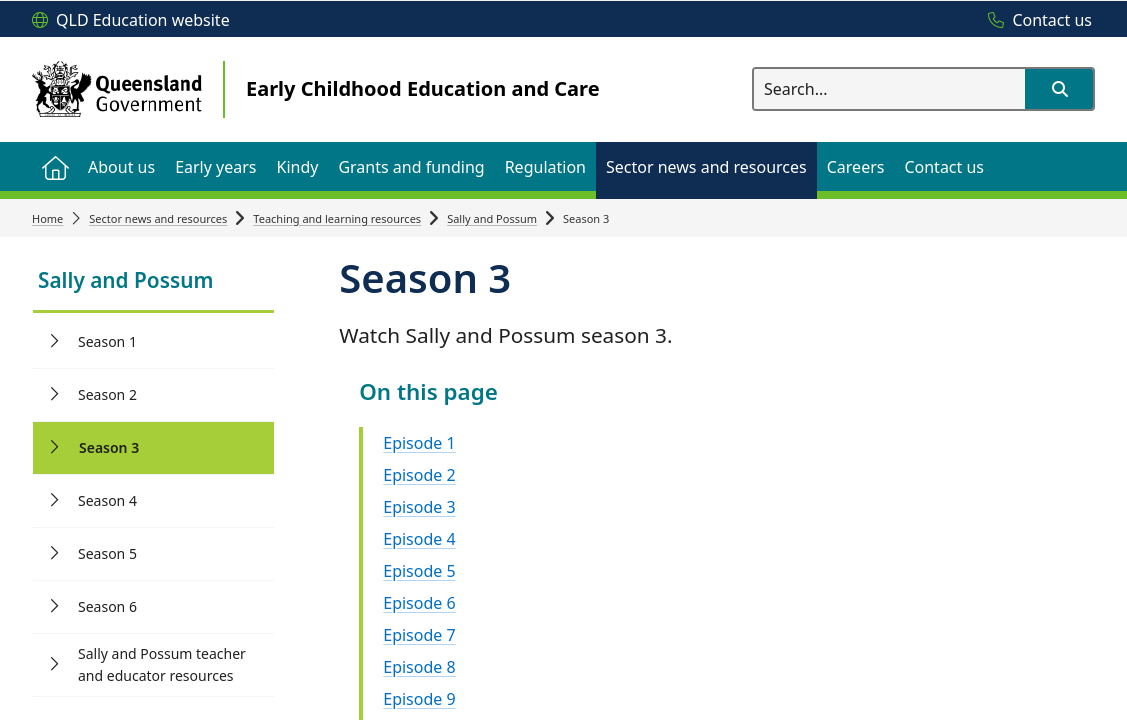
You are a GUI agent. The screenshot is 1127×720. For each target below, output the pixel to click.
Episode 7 (419, 635)
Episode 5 (419, 571)
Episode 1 (419, 443)
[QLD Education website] (131, 21)
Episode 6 (419, 603)
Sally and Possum (492, 218)
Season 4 (107, 500)
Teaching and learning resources (337, 218)
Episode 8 (419, 667)
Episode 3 (419, 507)
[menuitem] (55, 166)
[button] (1059, 89)
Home (47, 218)
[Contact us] (1035, 21)
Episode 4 (419, 539)
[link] (153, 282)
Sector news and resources (158, 218)
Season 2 (107, 394)
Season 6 (107, 606)
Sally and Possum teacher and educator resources (162, 664)
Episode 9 (419, 699)
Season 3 (109, 447)
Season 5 (107, 553)
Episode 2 (419, 475)
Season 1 (107, 341)
